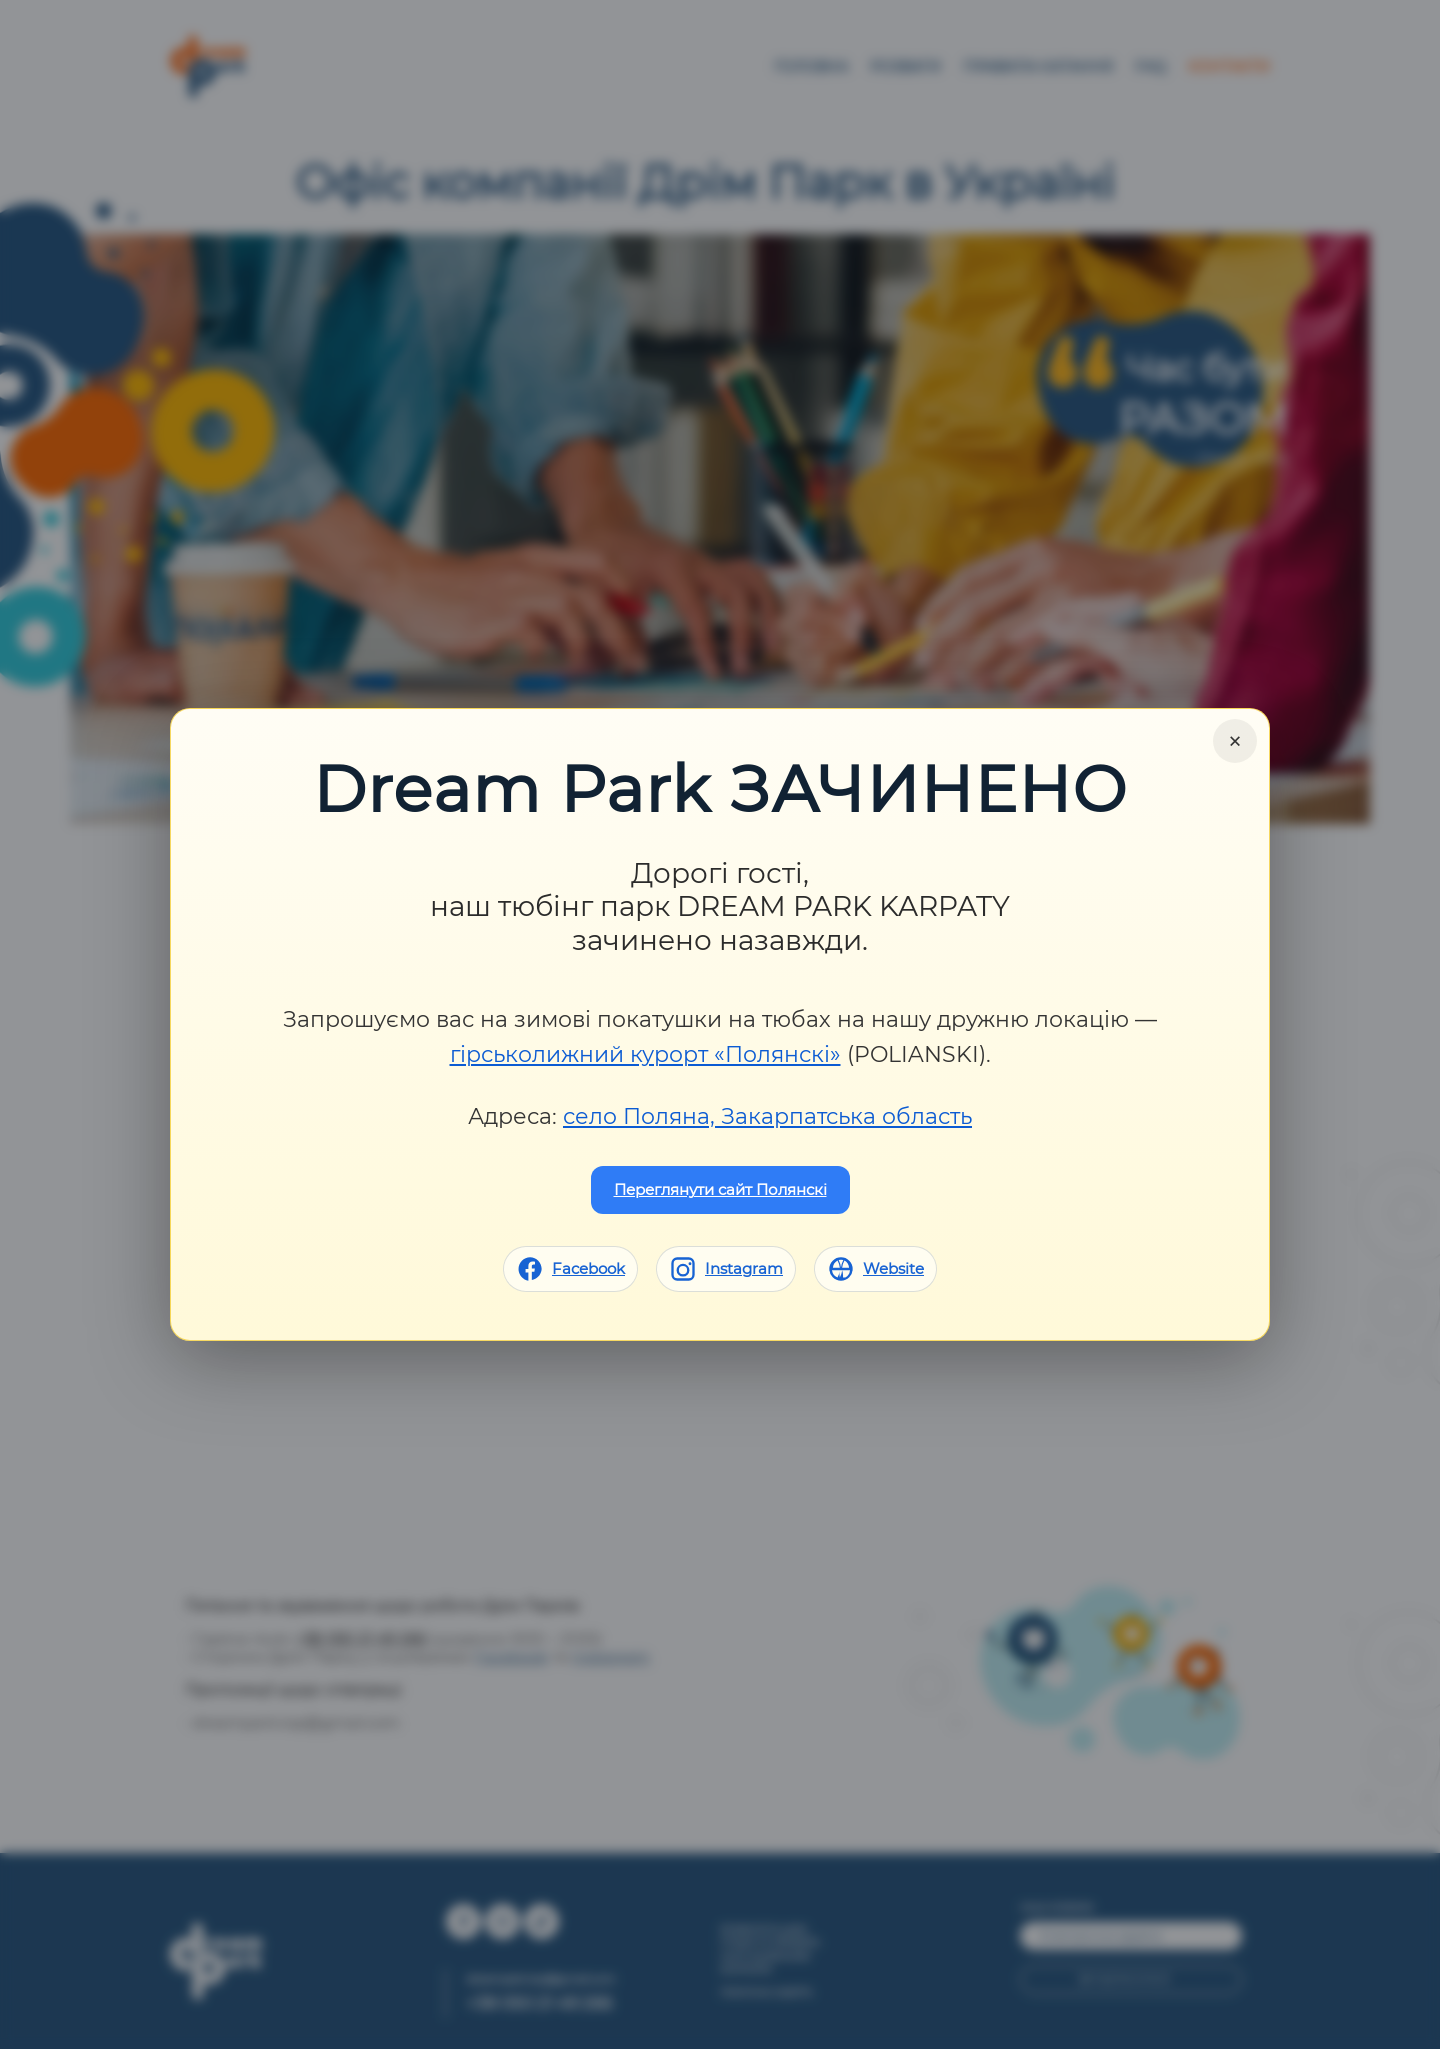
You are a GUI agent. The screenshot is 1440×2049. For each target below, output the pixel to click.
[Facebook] (570, 1269)
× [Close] (1235, 741)
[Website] (875, 1269)
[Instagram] (726, 1269)
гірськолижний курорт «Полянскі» (645, 1054)
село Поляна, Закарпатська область (767, 1116)
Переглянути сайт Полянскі (720, 1189)
